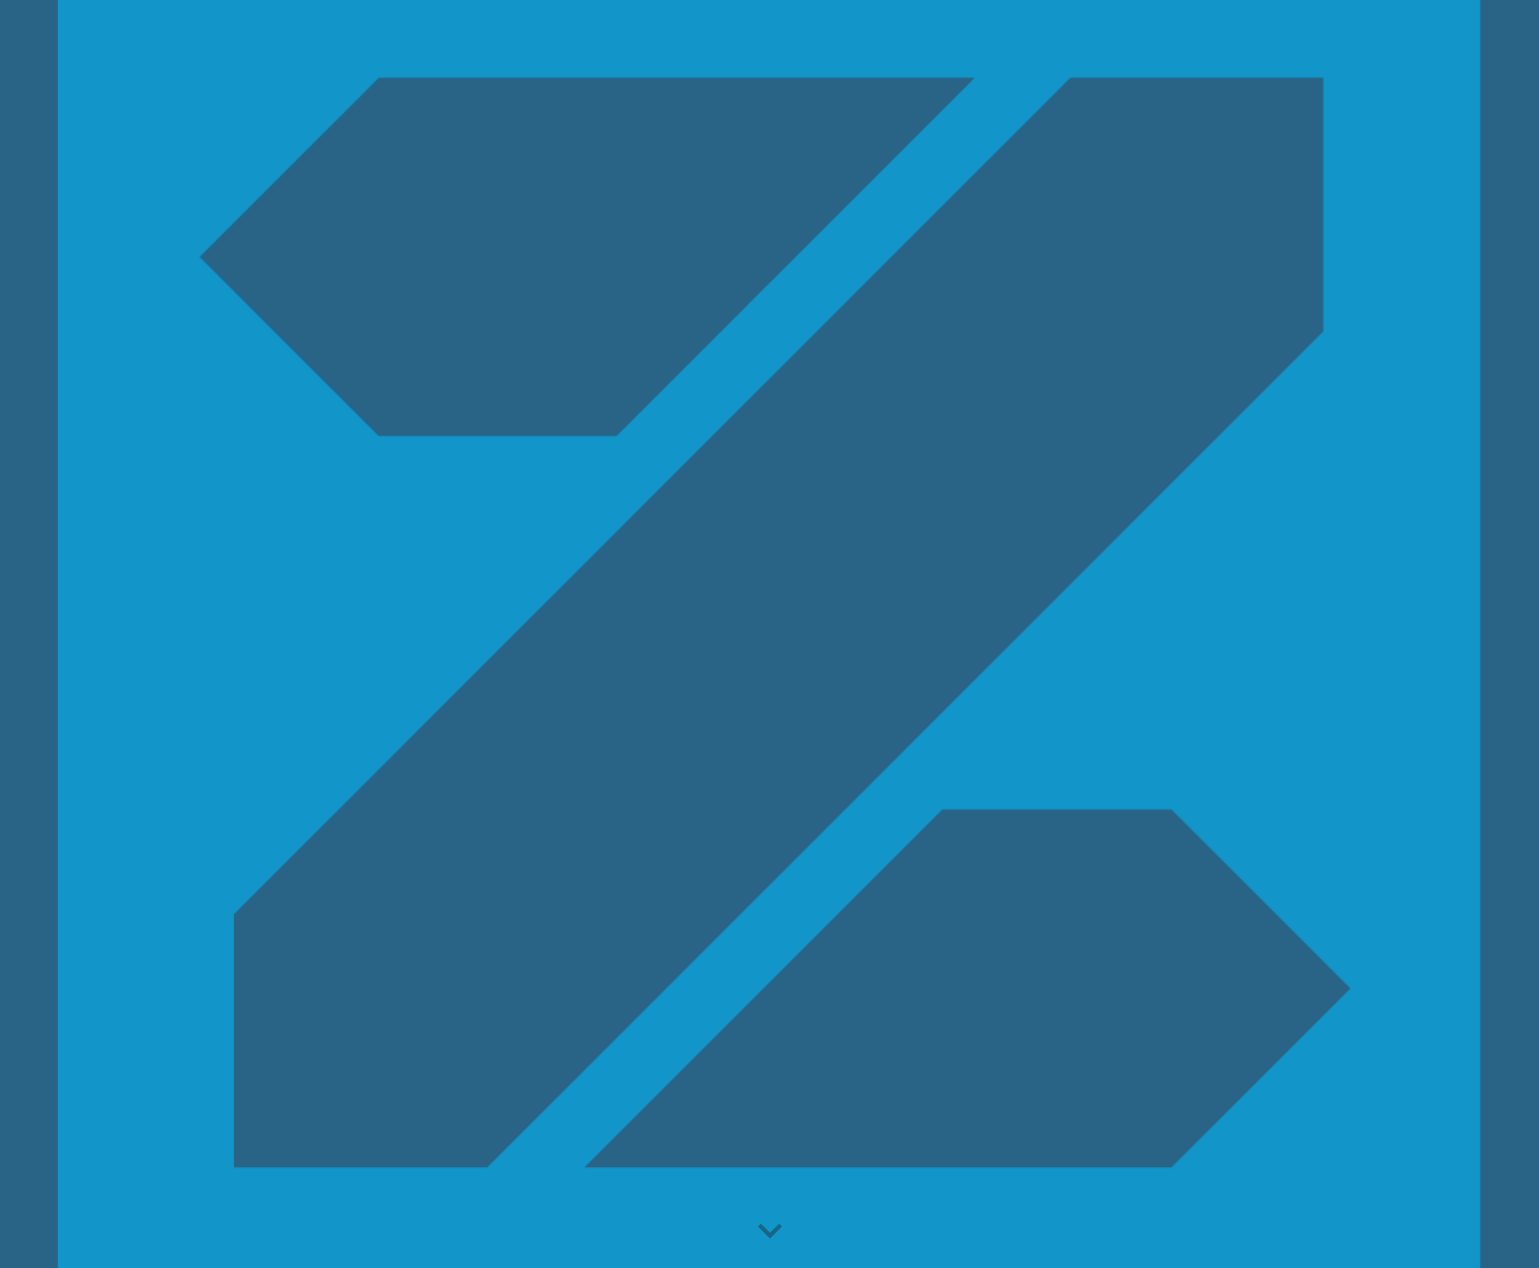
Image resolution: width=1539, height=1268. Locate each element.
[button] (770, 1232)
